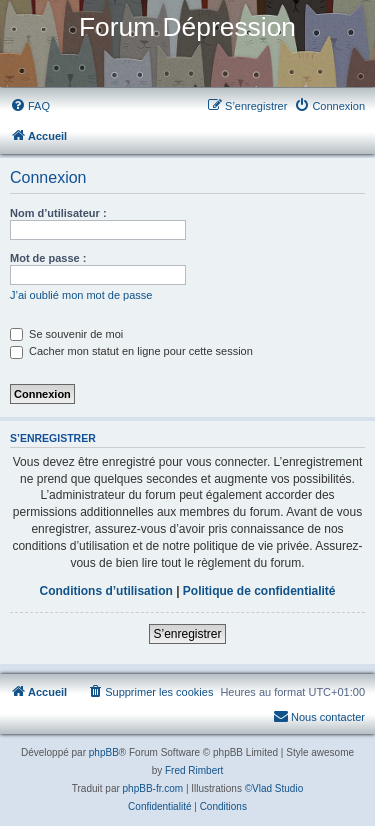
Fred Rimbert (194, 770)
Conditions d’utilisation (105, 591)
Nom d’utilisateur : (58, 213)
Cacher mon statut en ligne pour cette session (131, 351)
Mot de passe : (48, 258)
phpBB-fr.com (153, 788)
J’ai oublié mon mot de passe (81, 295)
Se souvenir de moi (66, 334)
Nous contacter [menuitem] (319, 716)
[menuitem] (30, 106)
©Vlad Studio (274, 788)
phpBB (104, 752)
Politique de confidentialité (259, 591)
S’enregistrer (187, 634)
